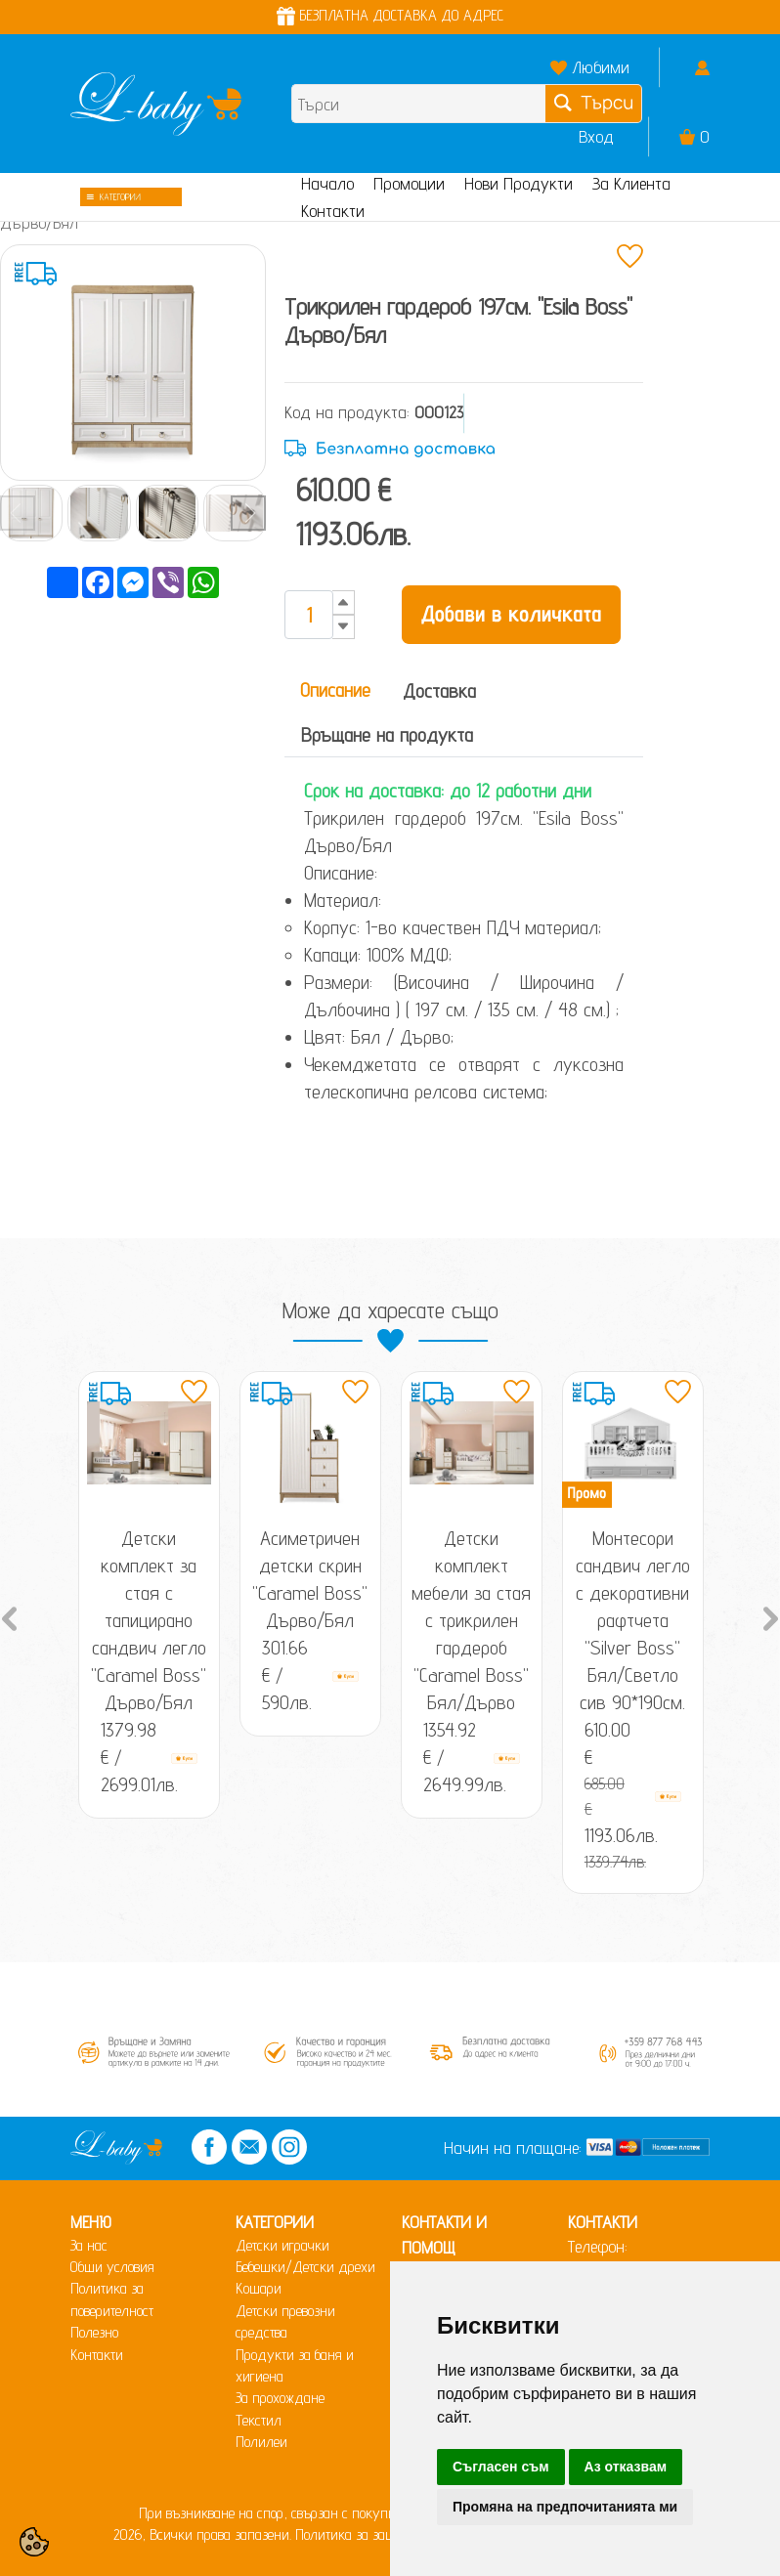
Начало (327, 183)
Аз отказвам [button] (626, 2466)
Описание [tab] (335, 690)
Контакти (333, 210)
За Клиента (631, 183)
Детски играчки (282, 2245)
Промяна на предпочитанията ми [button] (565, 2506)
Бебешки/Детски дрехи (305, 2266)
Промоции (409, 183)
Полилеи (261, 2441)
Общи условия (112, 2266)
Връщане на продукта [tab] (387, 735)
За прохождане (280, 2397)
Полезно (94, 2332)
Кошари (259, 2288)
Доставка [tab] (439, 691)
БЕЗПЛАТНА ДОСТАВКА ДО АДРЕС (390, 15)
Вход (596, 136)
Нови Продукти (518, 183)
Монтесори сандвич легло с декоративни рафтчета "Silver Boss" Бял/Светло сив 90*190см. (633, 1620)
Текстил (259, 2420)
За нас (89, 2245)
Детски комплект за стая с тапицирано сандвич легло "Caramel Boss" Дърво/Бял (148, 1620)
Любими (600, 67)
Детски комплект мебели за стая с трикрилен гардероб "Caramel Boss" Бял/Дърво (471, 1620)
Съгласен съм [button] (501, 2466)
